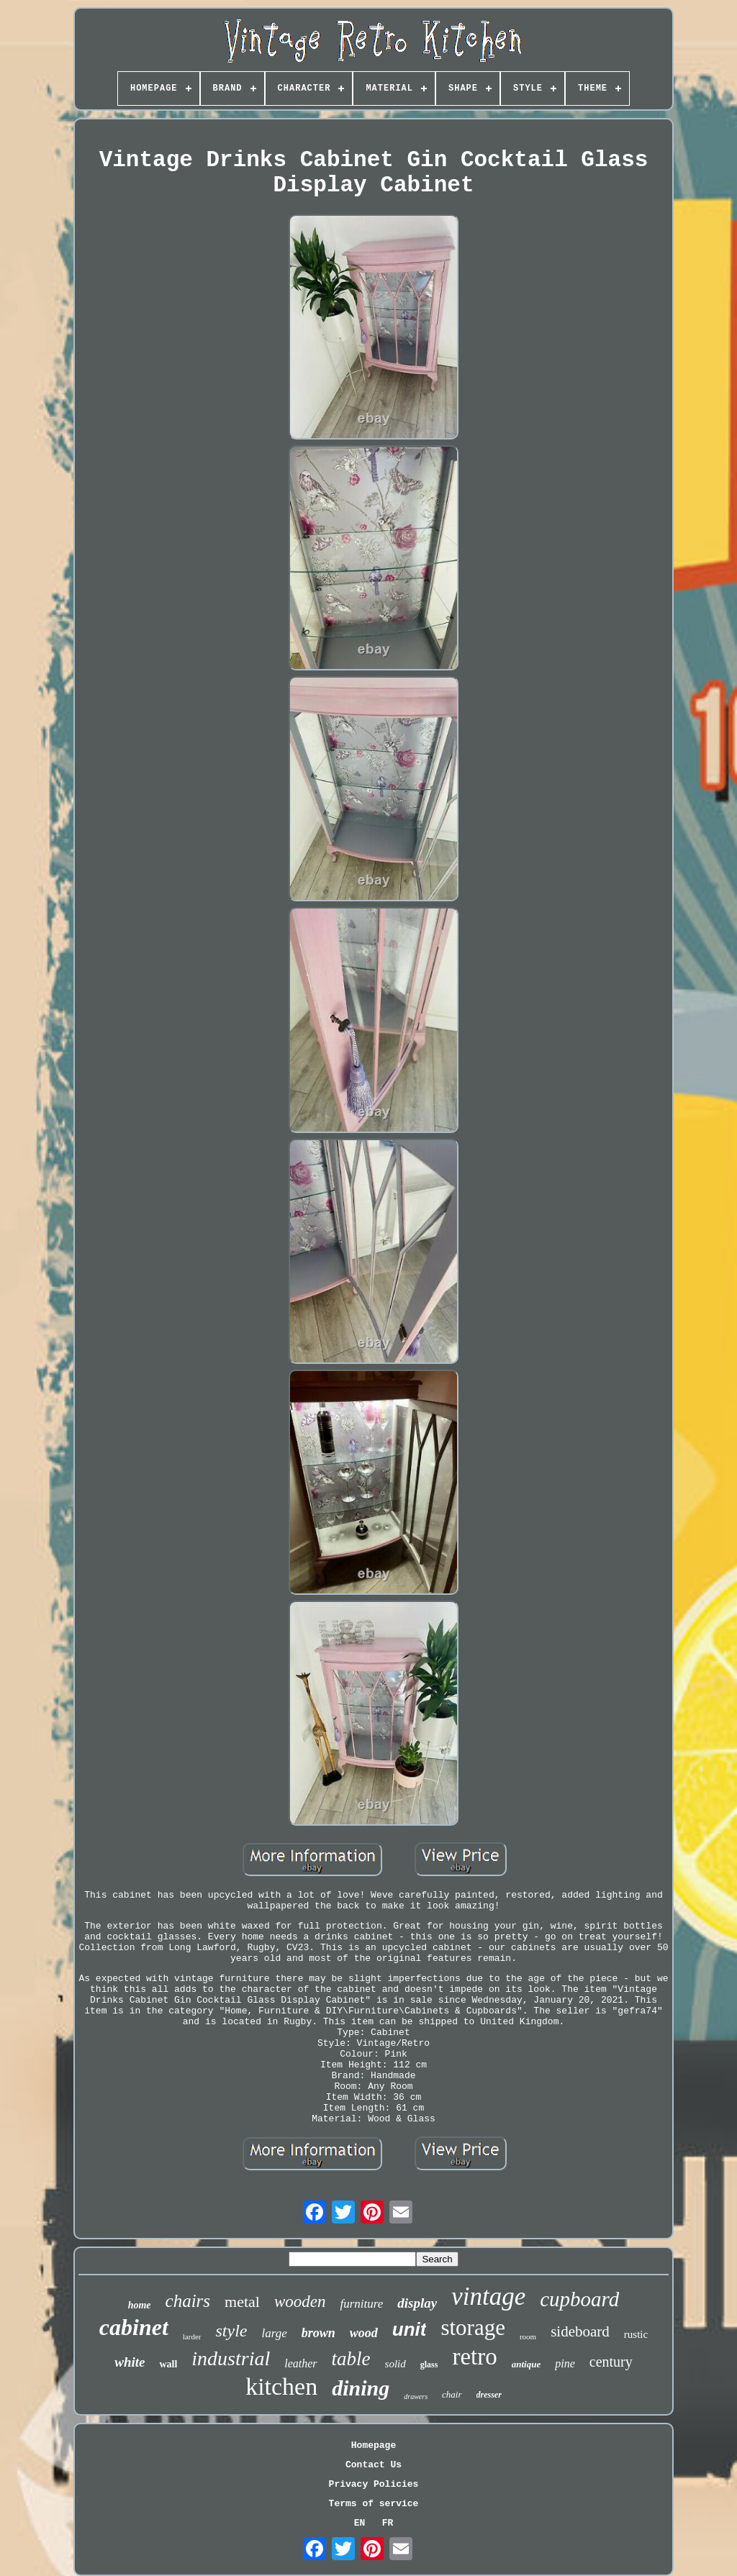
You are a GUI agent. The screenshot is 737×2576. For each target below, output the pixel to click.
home (139, 2305)
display (417, 2303)
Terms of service (374, 2503)
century (611, 2362)
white (129, 2362)
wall (168, 2364)
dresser (489, 2395)
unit (409, 2329)
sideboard (580, 2331)
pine (565, 2363)
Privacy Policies (374, 2484)
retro (474, 2357)
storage (472, 2327)
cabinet (133, 2327)
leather (300, 2363)
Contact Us (373, 2464)
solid (395, 2364)
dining (360, 2388)
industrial (230, 2358)
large (273, 2333)
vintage (488, 2297)
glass (429, 2364)
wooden (300, 2302)
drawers (416, 2396)
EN (360, 2523)
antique (526, 2364)
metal (242, 2302)
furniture (361, 2304)
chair (451, 2394)
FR (388, 2523)
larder (192, 2336)
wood (364, 2333)
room (528, 2336)
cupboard (579, 2299)
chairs (188, 2301)
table (351, 2359)
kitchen (281, 2386)
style (231, 2330)
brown (318, 2333)
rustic (636, 2334)
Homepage (373, 2445)
